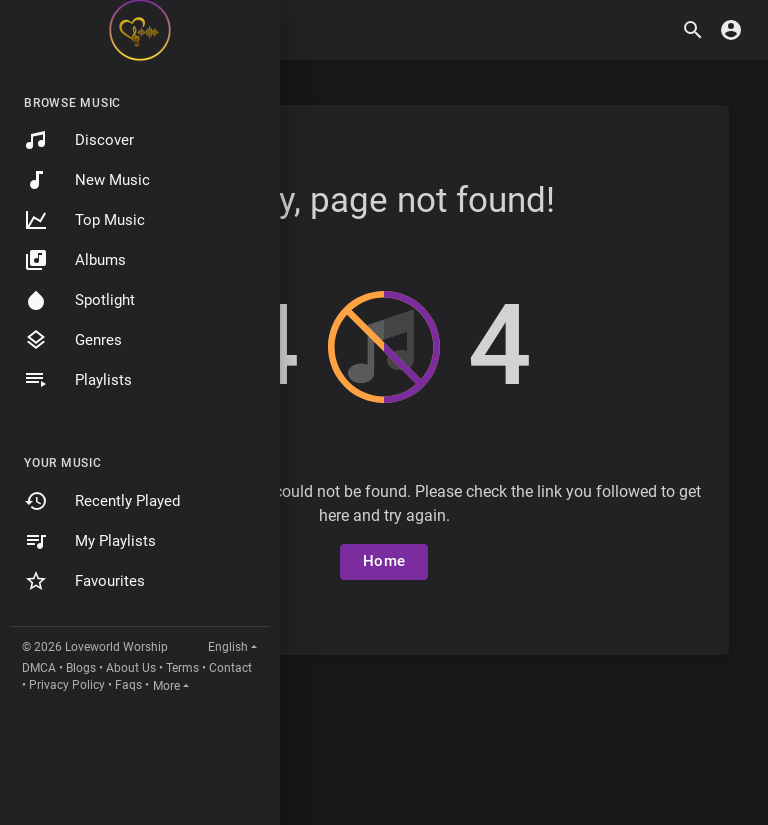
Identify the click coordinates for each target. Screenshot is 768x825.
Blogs (81, 668)
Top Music (84, 220)
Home (384, 561)
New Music (87, 180)
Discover (79, 140)
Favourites (84, 581)
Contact (230, 668)
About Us (131, 668)
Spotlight (79, 300)
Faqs (128, 685)
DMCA (39, 668)
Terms (182, 668)
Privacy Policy (67, 685)
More (166, 686)
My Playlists (90, 541)
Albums (75, 260)
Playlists (78, 380)
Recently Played (102, 501)
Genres (73, 340)
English (228, 647)
